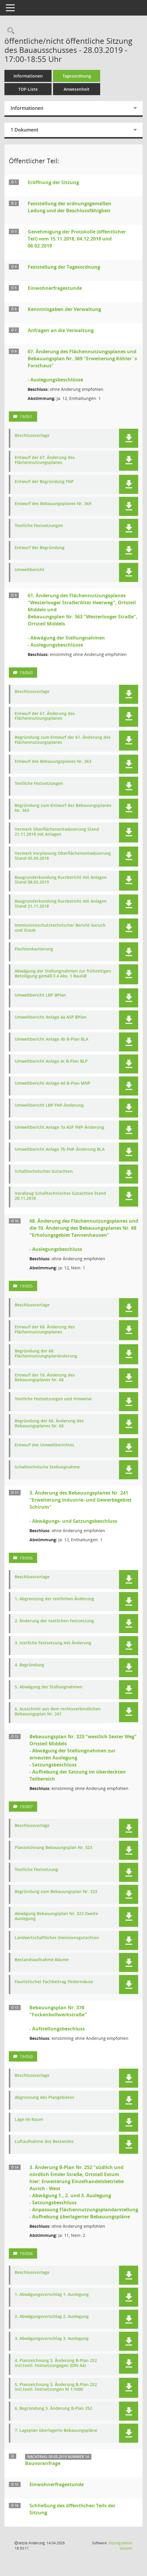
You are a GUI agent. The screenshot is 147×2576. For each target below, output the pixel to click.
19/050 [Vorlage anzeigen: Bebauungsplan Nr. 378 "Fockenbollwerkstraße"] (26, 2056)
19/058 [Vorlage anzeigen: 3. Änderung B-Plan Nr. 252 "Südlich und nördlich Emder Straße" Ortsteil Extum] (26, 2253)
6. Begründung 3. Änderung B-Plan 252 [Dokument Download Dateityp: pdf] (53, 2408)
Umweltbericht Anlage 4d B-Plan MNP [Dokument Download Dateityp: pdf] (52, 1083)
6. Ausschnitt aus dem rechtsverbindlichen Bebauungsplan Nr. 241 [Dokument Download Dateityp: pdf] (58, 1712)
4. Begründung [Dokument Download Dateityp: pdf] (29, 1665)
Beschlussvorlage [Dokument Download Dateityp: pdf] (32, 435)
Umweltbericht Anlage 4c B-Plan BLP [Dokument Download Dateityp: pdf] (51, 1061)
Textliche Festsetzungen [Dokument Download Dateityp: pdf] (39, 525)
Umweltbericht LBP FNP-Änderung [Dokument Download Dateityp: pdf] (49, 1105)
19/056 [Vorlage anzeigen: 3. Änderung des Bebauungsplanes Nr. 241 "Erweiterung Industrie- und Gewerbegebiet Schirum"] (26, 1558)
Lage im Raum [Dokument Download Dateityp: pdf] (29, 2119)
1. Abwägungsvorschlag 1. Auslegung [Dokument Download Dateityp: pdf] (52, 2294)
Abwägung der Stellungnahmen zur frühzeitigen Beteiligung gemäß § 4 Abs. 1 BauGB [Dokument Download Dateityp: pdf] (63, 974)
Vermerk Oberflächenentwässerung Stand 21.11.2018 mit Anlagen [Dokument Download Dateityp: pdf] (57, 832)
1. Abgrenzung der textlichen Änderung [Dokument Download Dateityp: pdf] (54, 1598)
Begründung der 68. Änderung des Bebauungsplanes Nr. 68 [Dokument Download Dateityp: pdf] (49, 1424)
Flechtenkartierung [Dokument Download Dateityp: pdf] (34, 949)
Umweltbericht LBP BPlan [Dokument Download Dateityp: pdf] (40, 995)
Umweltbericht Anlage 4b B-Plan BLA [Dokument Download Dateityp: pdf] (51, 1039)
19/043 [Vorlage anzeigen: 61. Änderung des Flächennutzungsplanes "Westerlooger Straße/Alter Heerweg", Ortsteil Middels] (26, 672)
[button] (128, 438)
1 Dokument (24, 130)
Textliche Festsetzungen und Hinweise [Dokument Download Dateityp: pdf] (53, 1398)
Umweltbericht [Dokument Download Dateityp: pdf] (29, 569)
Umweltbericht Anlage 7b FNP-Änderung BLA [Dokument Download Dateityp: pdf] (60, 1149)
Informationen (28, 76)
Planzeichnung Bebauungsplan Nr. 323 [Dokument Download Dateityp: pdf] (53, 1847)
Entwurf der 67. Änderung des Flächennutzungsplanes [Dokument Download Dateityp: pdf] (45, 460)
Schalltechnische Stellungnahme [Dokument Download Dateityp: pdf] (47, 1467)
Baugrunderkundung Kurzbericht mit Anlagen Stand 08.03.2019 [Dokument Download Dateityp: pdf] (61, 880)
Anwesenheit (77, 89)
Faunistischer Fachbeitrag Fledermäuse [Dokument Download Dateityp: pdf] (54, 1981)
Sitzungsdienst (120, 2545)
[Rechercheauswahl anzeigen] (9, 31)
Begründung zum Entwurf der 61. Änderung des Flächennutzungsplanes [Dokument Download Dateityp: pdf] (62, 740)
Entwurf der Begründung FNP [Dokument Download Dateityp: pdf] (44, 481)
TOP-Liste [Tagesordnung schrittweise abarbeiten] (28, 89)
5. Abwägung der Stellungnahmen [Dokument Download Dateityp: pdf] (48, 1687)
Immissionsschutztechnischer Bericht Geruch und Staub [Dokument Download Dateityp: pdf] (60, 928)
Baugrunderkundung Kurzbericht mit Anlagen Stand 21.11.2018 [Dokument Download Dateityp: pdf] (61, 904)
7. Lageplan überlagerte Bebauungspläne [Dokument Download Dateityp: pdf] (56, 2430)
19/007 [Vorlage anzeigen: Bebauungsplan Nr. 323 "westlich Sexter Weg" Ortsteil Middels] (26, 1806)
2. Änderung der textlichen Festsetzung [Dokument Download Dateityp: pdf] (54, 1620)
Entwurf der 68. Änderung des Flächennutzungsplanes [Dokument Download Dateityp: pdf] (45, 1330)
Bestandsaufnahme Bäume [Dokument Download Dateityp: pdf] (42, 1959)
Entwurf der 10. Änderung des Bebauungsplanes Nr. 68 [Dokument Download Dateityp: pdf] (45, 1378)
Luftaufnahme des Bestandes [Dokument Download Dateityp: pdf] (44, 2141)
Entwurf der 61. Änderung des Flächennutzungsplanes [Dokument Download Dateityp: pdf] (45, 716)
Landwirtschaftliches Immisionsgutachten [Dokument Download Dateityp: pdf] (57, 1937)
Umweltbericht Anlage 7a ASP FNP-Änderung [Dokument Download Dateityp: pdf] (59, 1127)
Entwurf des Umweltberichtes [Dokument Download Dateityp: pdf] (44, 1445)
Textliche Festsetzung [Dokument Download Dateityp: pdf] (36, 1869)
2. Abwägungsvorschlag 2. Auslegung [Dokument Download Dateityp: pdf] (52, 2316)
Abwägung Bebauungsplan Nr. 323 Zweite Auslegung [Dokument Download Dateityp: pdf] (56, 1916)
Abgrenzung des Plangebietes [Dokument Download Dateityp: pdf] (44, 2097)
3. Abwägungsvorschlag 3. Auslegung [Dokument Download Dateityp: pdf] (52, 2338)
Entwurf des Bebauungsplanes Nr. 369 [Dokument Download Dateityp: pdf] (53, 503)
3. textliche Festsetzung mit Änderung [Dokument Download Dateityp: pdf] (53, 1643)
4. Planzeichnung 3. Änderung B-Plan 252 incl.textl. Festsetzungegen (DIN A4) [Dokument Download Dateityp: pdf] (56, 2363)
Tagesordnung (76, 76)
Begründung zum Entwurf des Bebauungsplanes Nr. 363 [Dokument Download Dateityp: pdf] (63, 808)
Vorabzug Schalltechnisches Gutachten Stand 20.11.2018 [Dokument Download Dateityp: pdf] (60, 1196)
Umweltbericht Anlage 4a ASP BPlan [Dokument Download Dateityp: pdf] (51, 1017)
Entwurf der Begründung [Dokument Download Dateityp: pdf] (40, 547)
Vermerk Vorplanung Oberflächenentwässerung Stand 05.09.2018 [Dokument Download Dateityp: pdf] (63, 856)
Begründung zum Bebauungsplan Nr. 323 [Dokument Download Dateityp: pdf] (56, 1891)
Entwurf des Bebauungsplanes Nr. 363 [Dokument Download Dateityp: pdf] (53, 761)
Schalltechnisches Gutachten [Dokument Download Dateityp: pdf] (44, 1171)
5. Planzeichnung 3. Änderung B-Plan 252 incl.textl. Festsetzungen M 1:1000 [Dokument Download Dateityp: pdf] (56, 2387)
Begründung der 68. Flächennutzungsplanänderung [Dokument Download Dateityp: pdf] (46, 1354)
